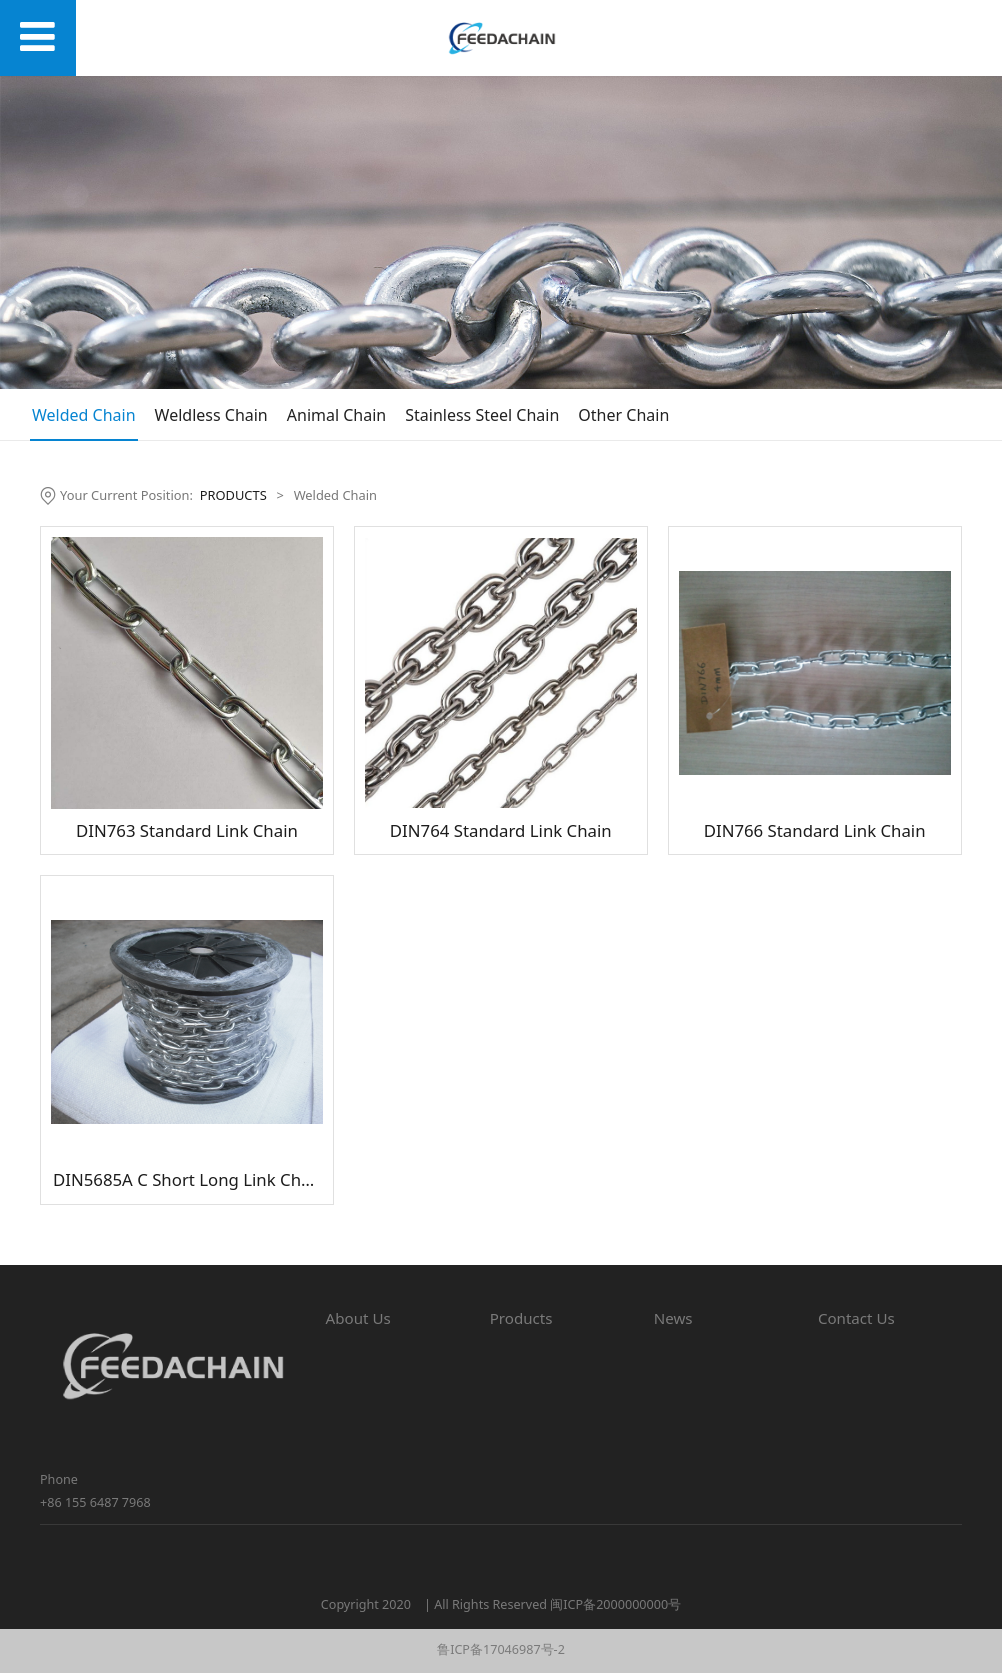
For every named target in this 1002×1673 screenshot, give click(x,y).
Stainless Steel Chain (482, 415)
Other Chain (623, 415)
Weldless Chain (211, 415)
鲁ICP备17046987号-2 (501, 1649)
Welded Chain (84, 415)
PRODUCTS (233, 495)
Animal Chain (336, 415)
